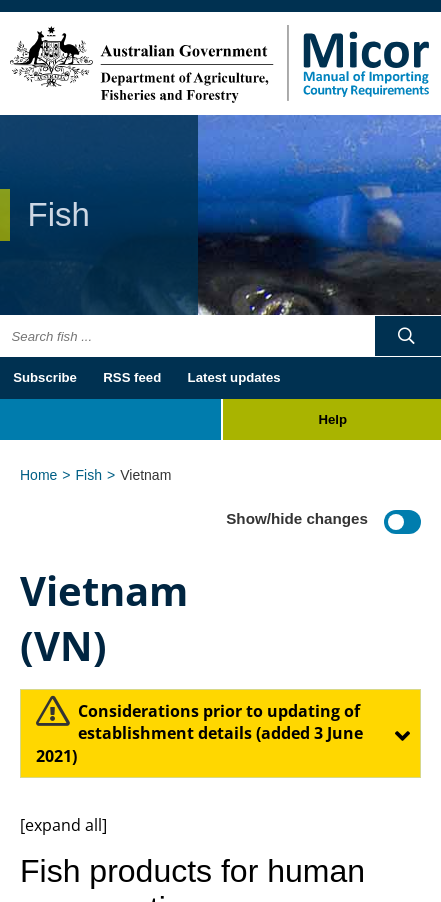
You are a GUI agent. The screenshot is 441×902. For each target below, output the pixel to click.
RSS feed (132, 377)
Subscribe (45, 377)
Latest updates (234, 377)
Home (38, 475)
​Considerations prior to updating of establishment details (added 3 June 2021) (199, 733)
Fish (89, 475)
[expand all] (63, 825)
